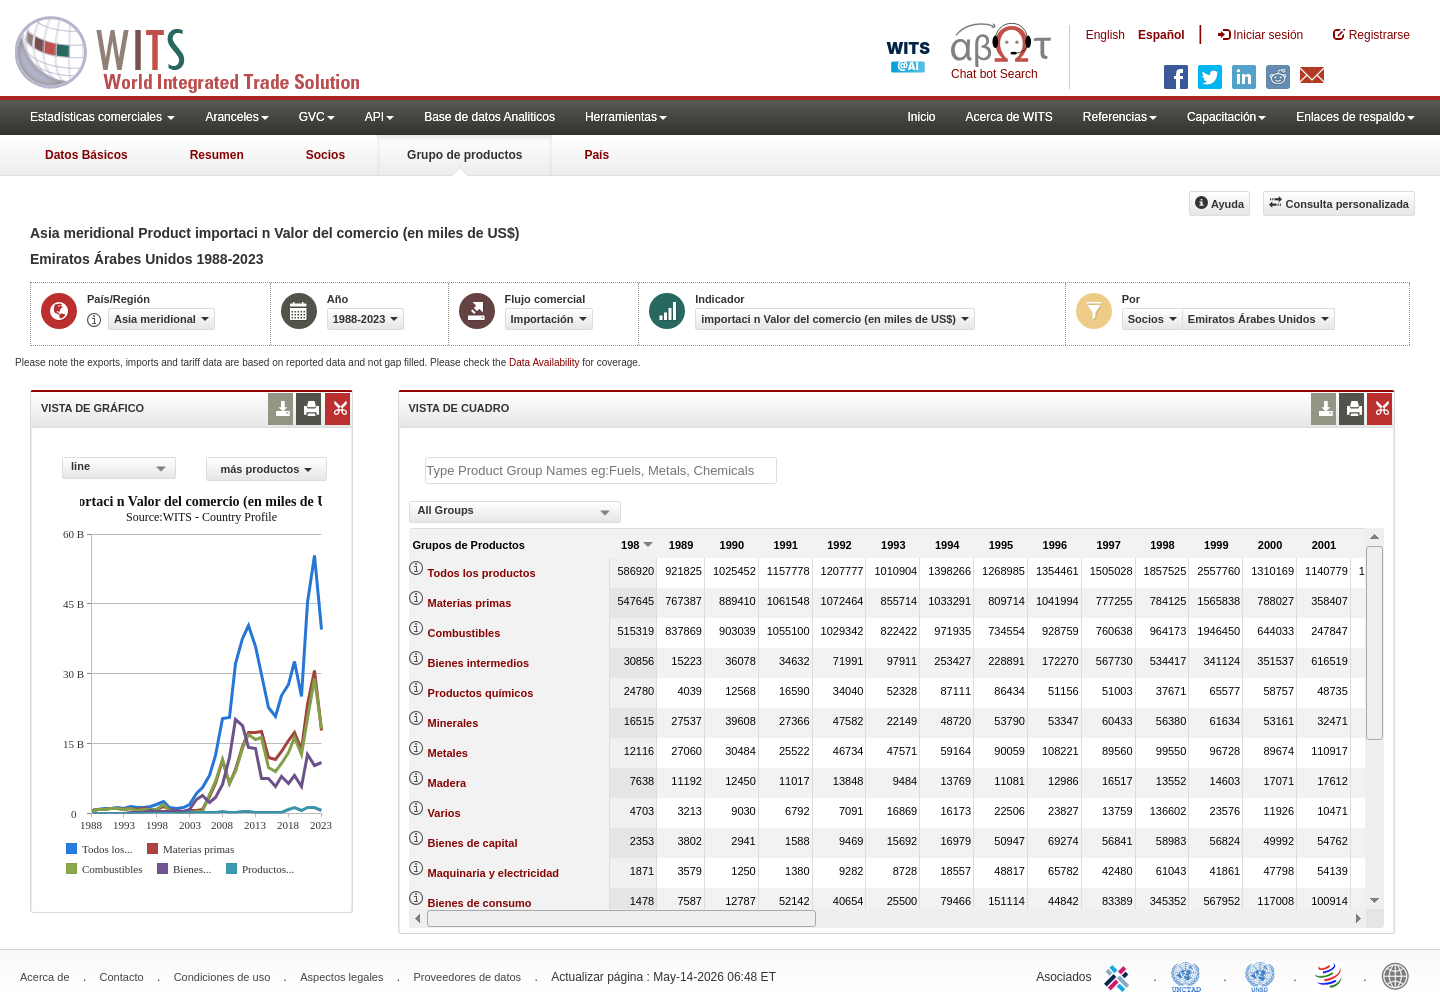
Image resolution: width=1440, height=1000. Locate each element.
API (379, 117)
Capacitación (1226, 117)
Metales (448, 753)
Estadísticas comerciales (102, 117)
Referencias (1120, 117)
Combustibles (464, 633)
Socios (325, 155)
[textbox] (601, 470)
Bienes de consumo (480, 903)
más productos (266, 469)
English (1105, 35)
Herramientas (626, 117)
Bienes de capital (473, 843)
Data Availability (545, 362)
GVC (317, 117)
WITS (200, 50)
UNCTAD (1190, 975)
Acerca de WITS (1008, 117)
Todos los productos (482, 573)
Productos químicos (481, 693)
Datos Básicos (86, 155)
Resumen (217, 155)
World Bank (1400, 975)
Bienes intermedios (478, 663)
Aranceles (236, 117)
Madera (447, 783)
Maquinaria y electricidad (493, 873)
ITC (1120, 975)
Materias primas (470, 603)
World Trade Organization (1330, 975)
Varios (444, 813)
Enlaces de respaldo (1355, 117)
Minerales (453, 723)
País (596, 155)
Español (1161, 35)
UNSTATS (1260, 975)
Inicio (921, 117)
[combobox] (119, 468)
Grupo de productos (464, 155)
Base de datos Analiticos (489, 117)
